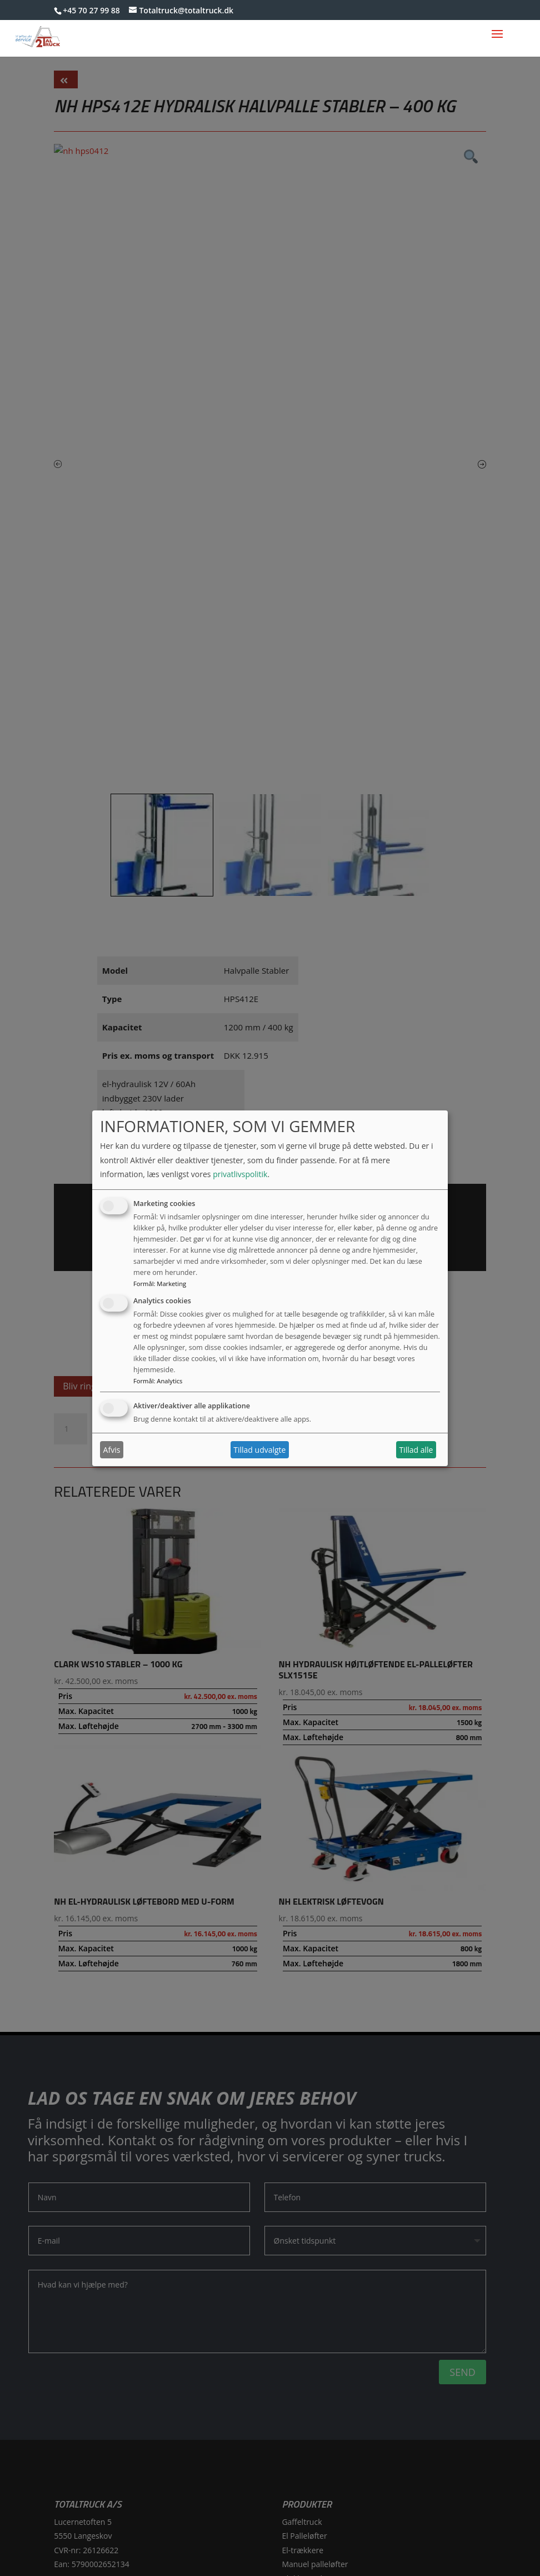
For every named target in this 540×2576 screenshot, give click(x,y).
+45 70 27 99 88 (91, 10)
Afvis (112, 1449)
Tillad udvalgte (259, 1449)
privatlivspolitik (240, 1174)
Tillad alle (416, 1449)
